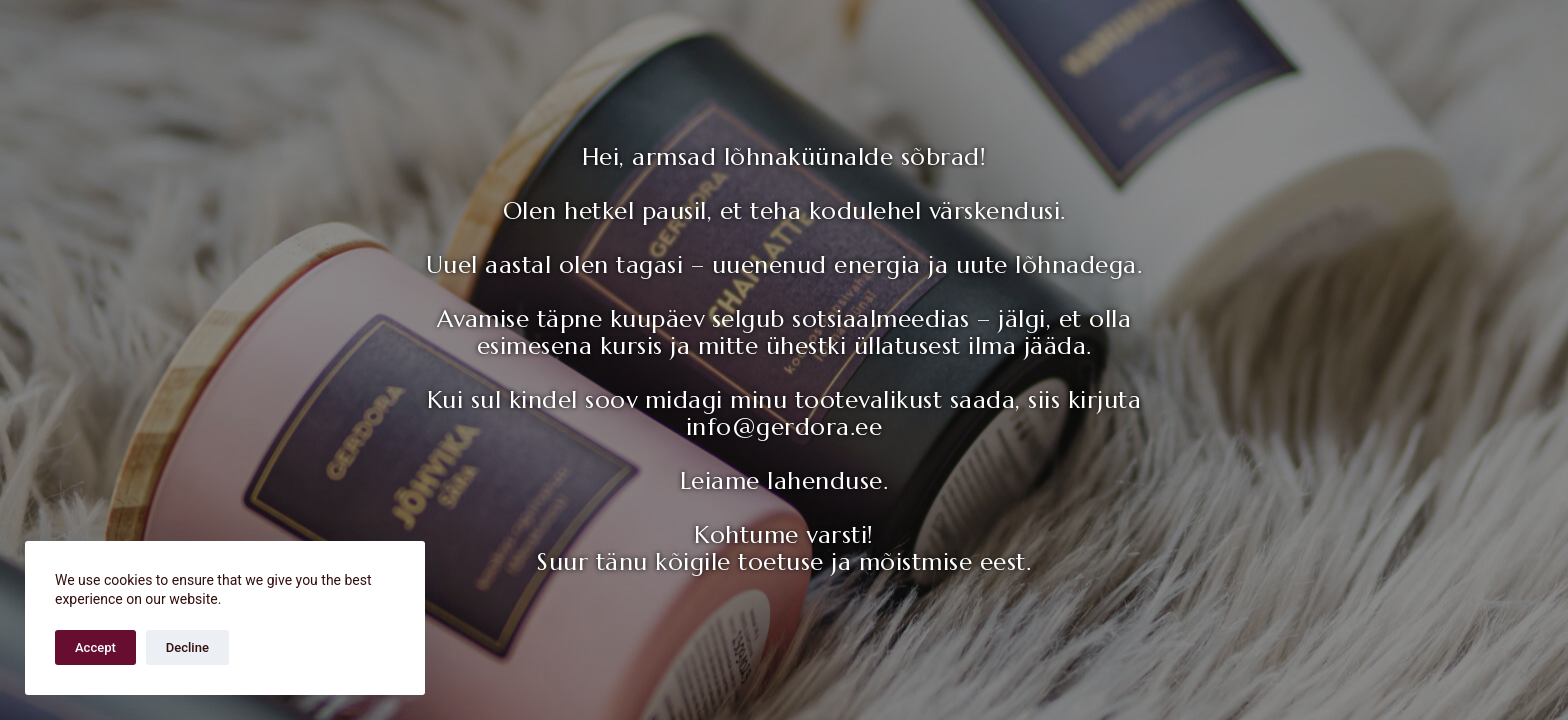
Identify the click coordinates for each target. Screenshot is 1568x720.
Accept (95, 647)
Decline (187, 647)
